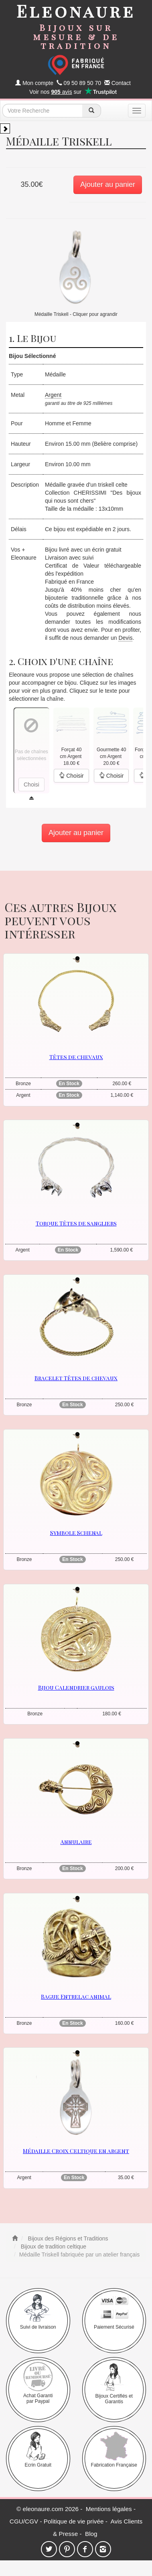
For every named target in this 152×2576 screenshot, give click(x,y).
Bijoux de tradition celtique (52, 2246)
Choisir (71, 775)
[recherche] (91, 110)
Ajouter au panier (107, 184)
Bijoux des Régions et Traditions (67, 2238)
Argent (53, 395)
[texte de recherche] (42, 110)
